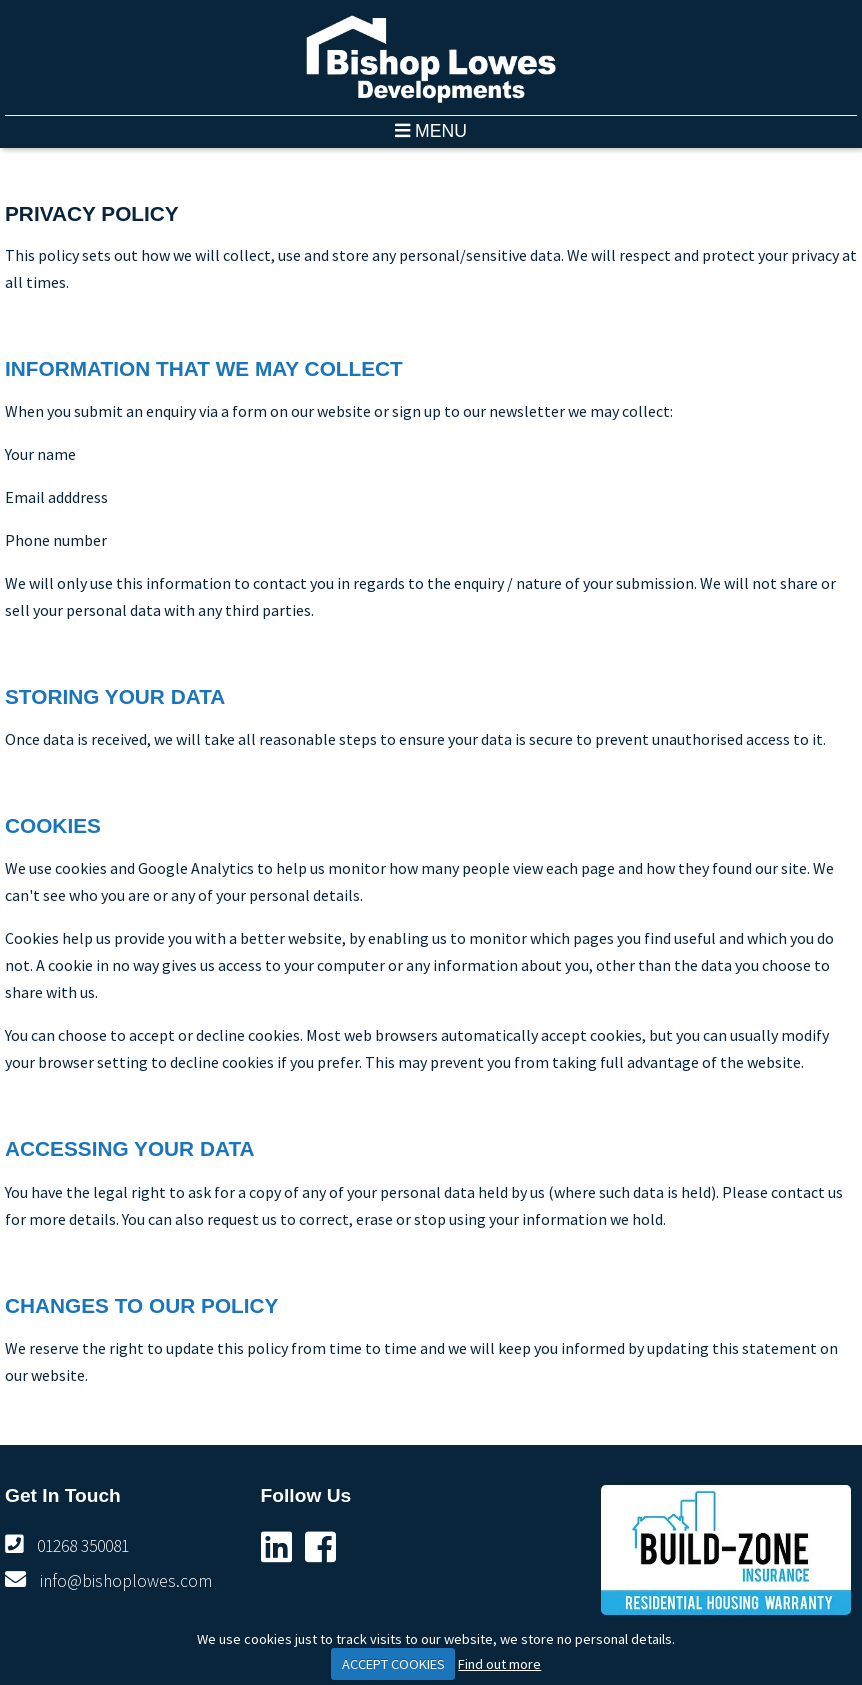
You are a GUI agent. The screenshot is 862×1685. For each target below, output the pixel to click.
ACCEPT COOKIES (393, 1664)
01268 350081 (83, 1546)
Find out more (499, 1664)
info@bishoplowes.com (126, 1581)
